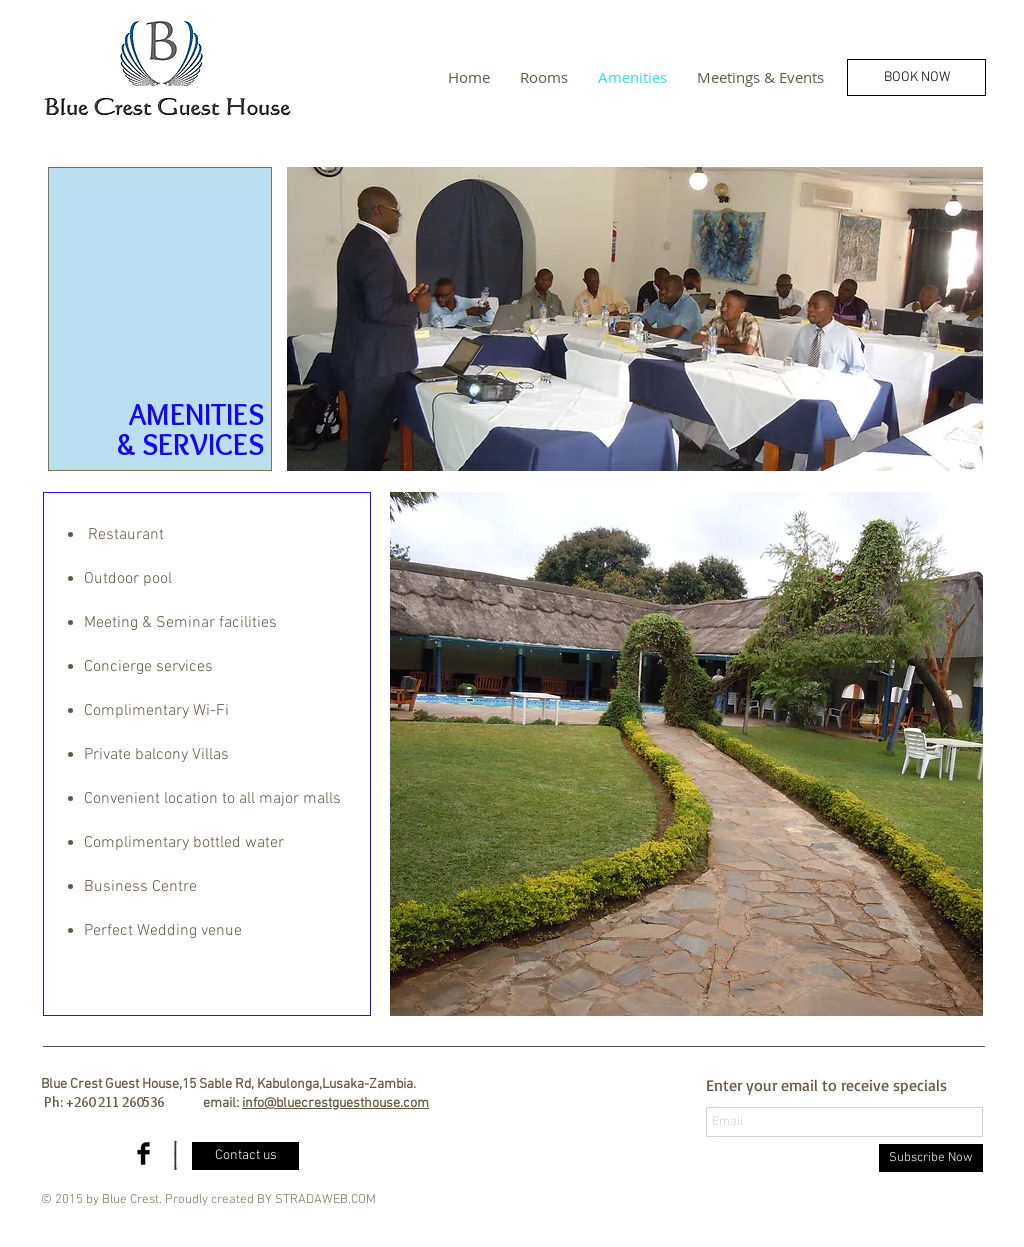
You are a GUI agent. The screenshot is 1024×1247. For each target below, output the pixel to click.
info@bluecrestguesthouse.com (335, 1103)
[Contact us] (245, 1156)
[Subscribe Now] (931, 1158)
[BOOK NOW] (916, 77)
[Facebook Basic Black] (143, 1153)
